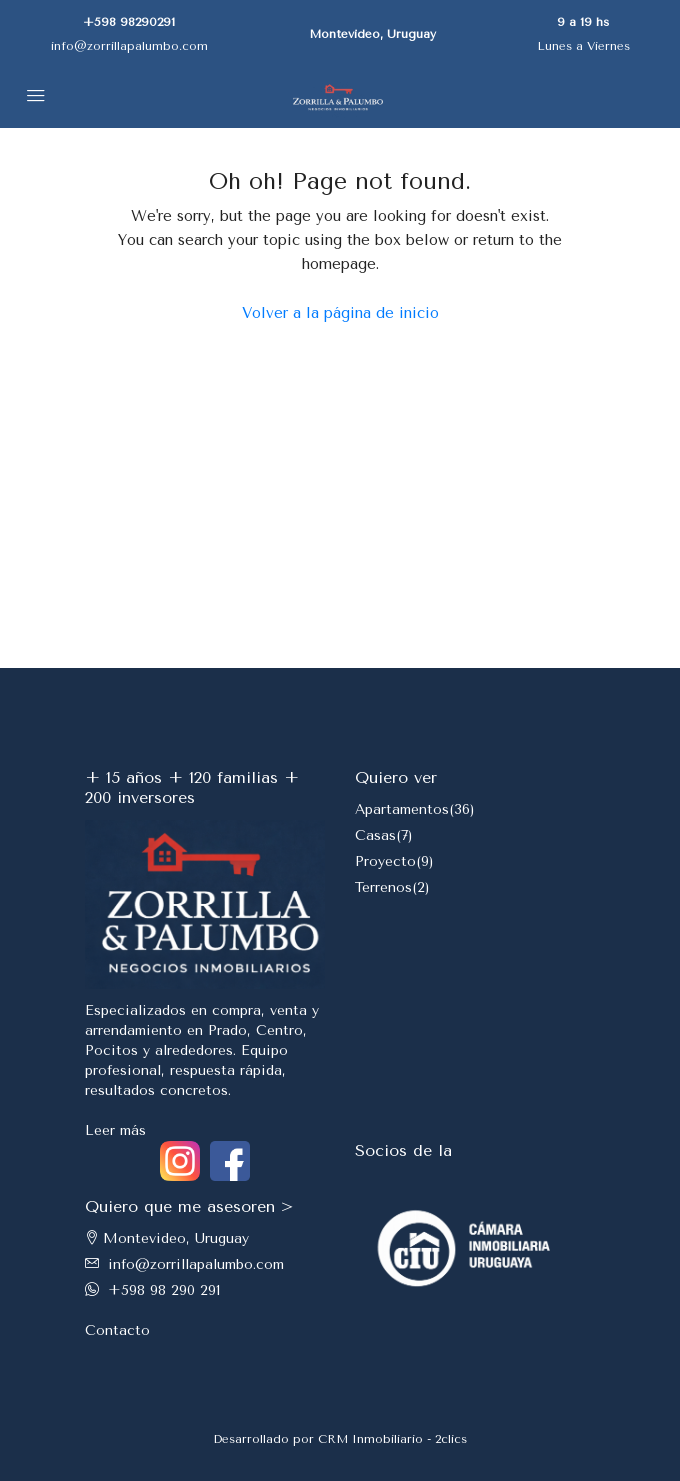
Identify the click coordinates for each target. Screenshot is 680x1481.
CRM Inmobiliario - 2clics (392, 1439)
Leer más (115, 1130)
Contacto (117, 1330)
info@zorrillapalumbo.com (129, 46)
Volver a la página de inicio (340, 313)
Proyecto (385, 861)
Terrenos (383, 887)
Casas (375, 835)
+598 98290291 (129, 22)
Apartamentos (402, 809)
